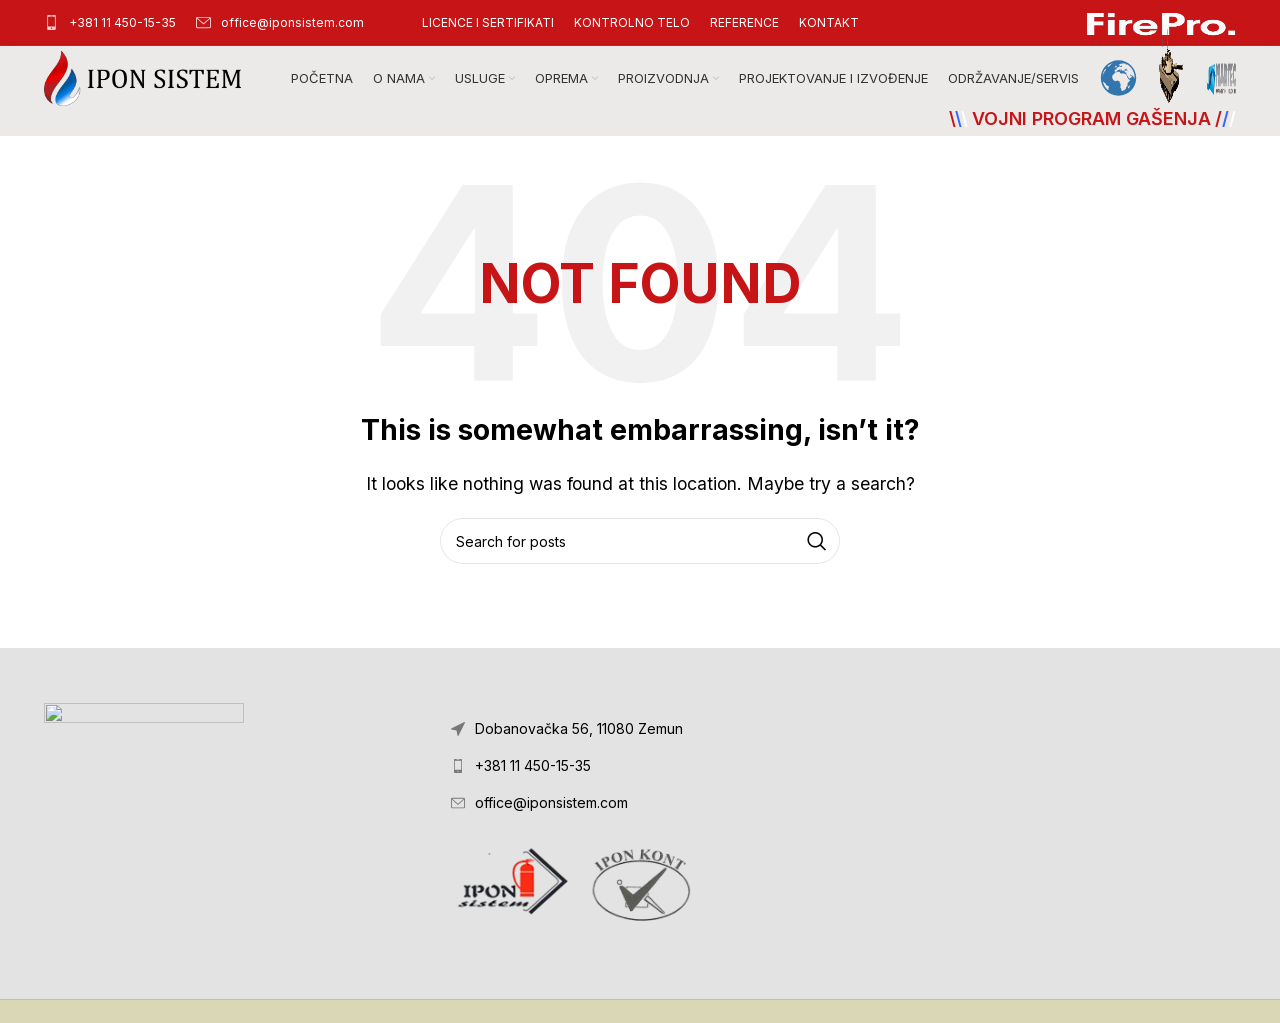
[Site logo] (142, 77)
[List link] (639, 766)
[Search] (640, 541)
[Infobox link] (110, 22)
